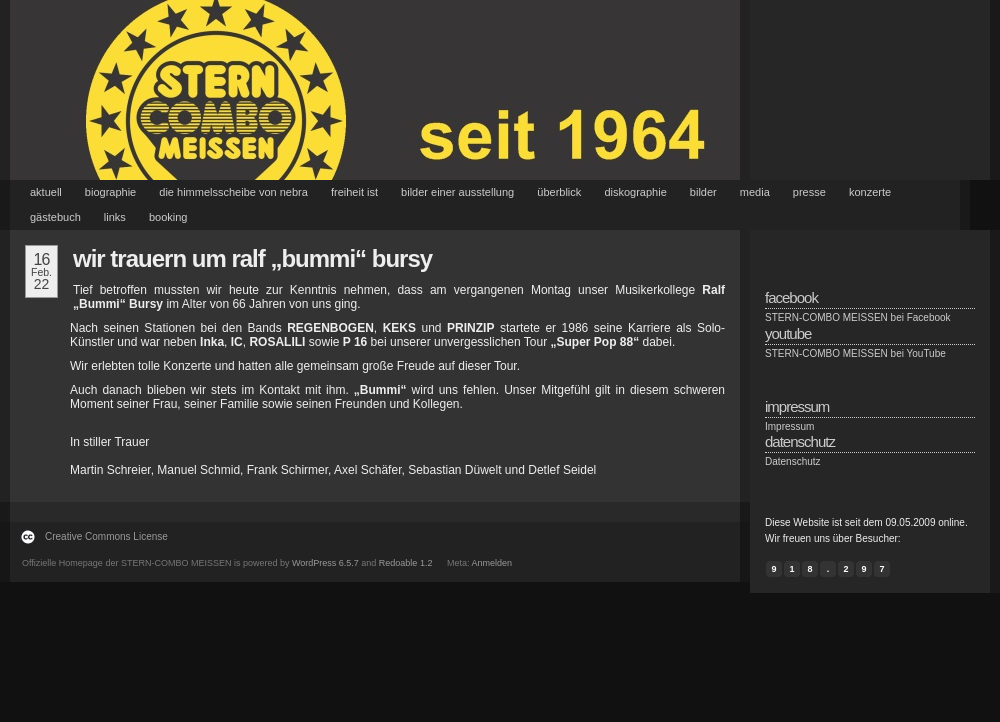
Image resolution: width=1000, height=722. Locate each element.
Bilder (703, 192)
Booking (168, 217)
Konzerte (870, 192)
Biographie (110, 192)
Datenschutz (793, 461)
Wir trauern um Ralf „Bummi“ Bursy (252, 258)
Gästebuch (55, 217)
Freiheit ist (354, 192)
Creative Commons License (106, 536)
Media (755, 192)
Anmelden (491, 563)
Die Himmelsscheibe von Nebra (233, 192)
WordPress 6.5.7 (325, 563)
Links (115, 217)
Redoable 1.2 (406, 563)
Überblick (559, 192)
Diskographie (635, 192)
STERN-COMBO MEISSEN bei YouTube (855, 353)
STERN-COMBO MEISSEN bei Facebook (858, 317)
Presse (809, 192)
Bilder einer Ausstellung (457, 192)
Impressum (789, 426)
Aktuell (46, 192)
